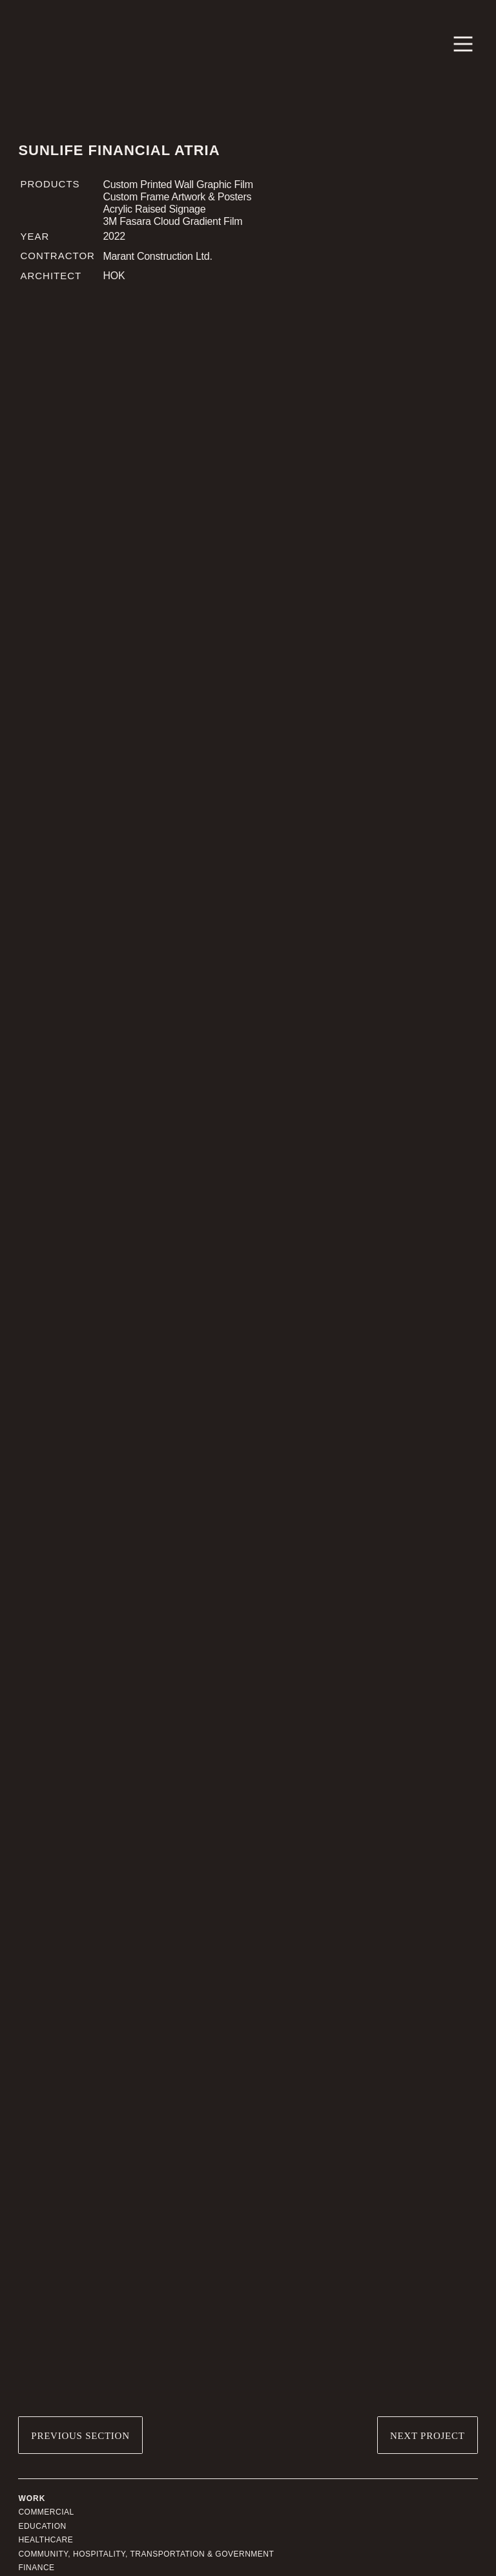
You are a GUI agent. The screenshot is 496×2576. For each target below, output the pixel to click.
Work (31, 2498)
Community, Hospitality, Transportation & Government (146, 2554)
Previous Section (80, 2436)
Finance (36, 2567)
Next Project (427, 2436)
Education (42, 2526)
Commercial (46, 2512)
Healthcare (45, 2540)
